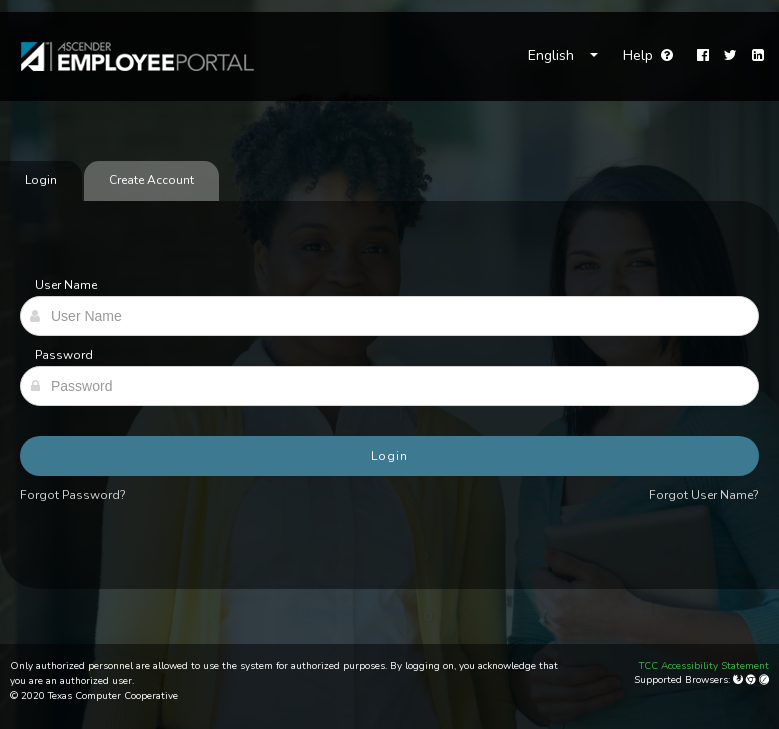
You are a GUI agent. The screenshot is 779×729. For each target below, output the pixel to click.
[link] (127, 56)
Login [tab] (41, 180)
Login (389, 456)
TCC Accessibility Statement (704, 666)
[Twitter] (730, 56)
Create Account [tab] (151, 180)
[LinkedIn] (758, 56)
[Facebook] (703, 56)
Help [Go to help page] (648, 55)
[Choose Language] (563, 56)
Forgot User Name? (704, 495)
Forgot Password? (73, 495)
